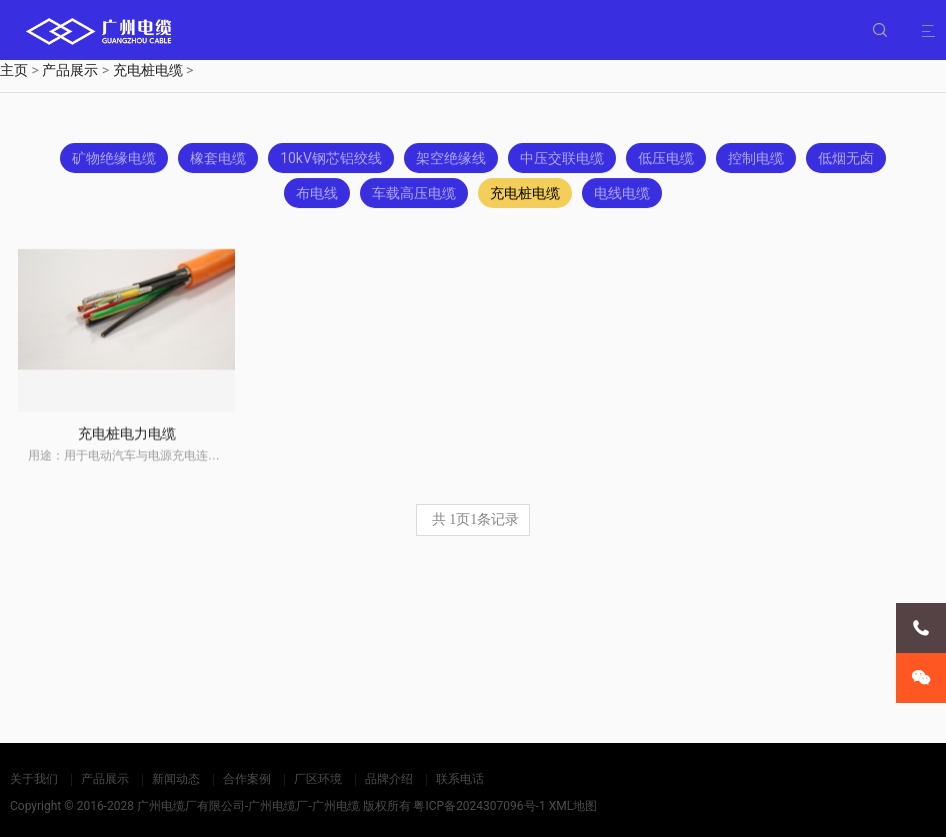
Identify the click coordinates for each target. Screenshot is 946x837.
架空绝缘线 (451, 160)
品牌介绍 (389, 779)
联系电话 (460, 779)
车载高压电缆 (414, 195)
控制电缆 (756, 160)
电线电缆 (622, 195)
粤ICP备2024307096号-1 (479, 806)
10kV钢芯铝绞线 (331, 160)
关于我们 (34, 779)
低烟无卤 (846, 160)
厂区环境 (318, 779)
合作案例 (247, 779)
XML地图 (573, 806)
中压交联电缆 (562, 160)
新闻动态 (176, 779)
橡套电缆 (218, 160)
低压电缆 (666, 160)
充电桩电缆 (148, 70)
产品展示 (70, 70)
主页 (14, 70)
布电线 (317, 195)
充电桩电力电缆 (127, 445)
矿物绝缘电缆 (114, 160)
